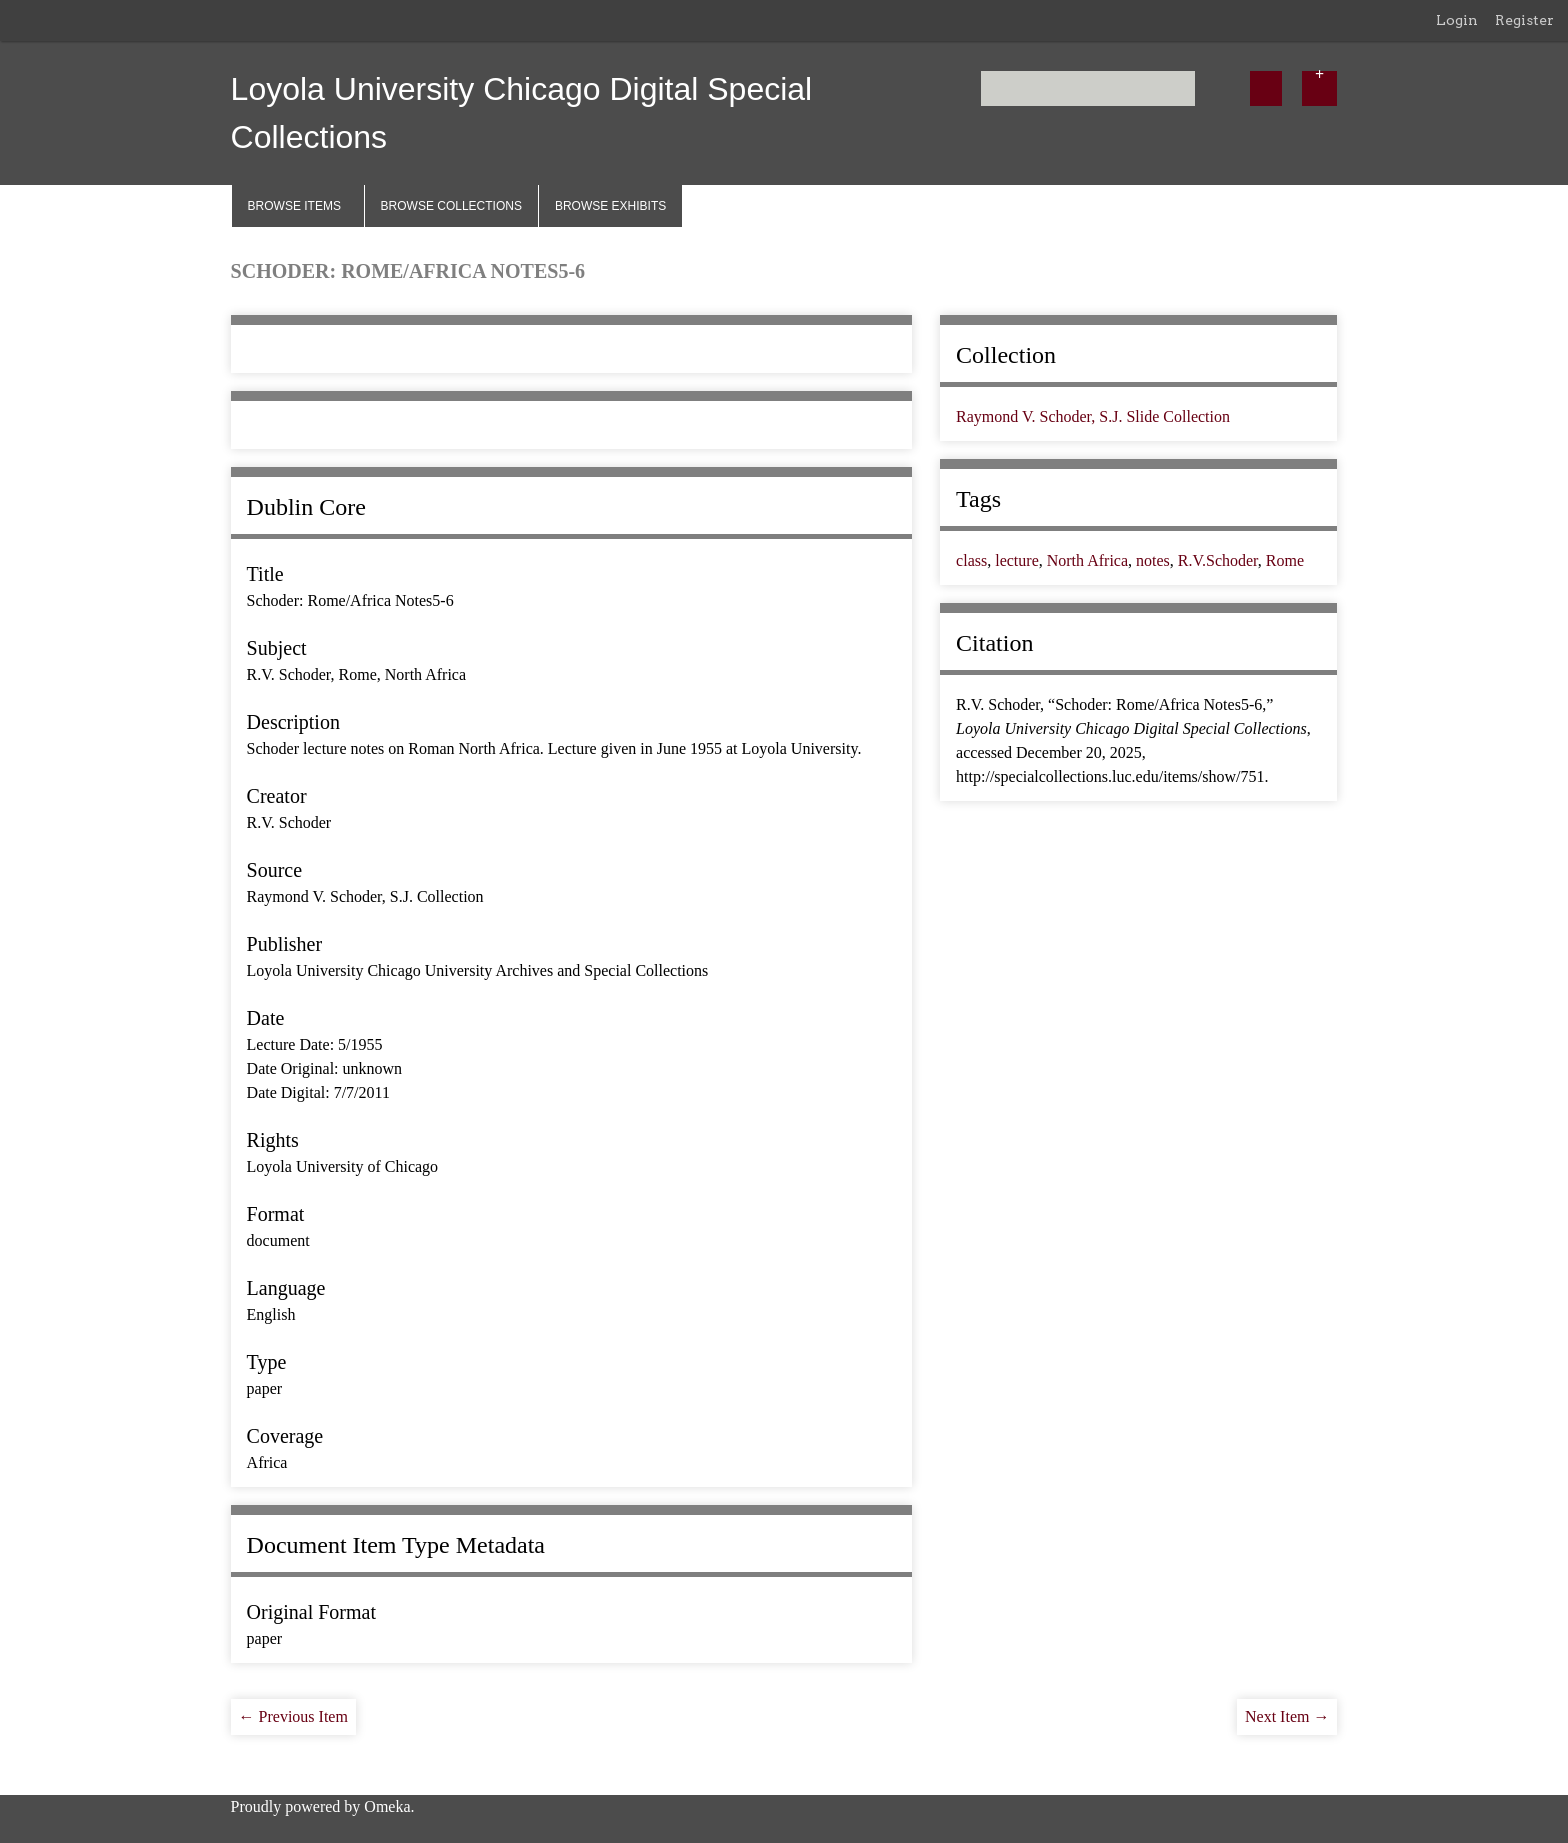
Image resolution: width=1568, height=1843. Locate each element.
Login (1457, 20)
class (971, 560)
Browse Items (294, 206)
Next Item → (1287, 1716)
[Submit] (1266, 88)
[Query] (1088, 88)
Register (1524, 20)
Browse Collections (451, 206)
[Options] (1320, 88)
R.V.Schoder (1218, 560)
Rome (1285, 560)
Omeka (387, 1806)
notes (1153, 560)
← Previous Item (293, 1716)
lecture (1017, 560)
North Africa (1087, 560)
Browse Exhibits (610, 206)
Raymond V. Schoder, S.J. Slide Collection (1093, 416)
